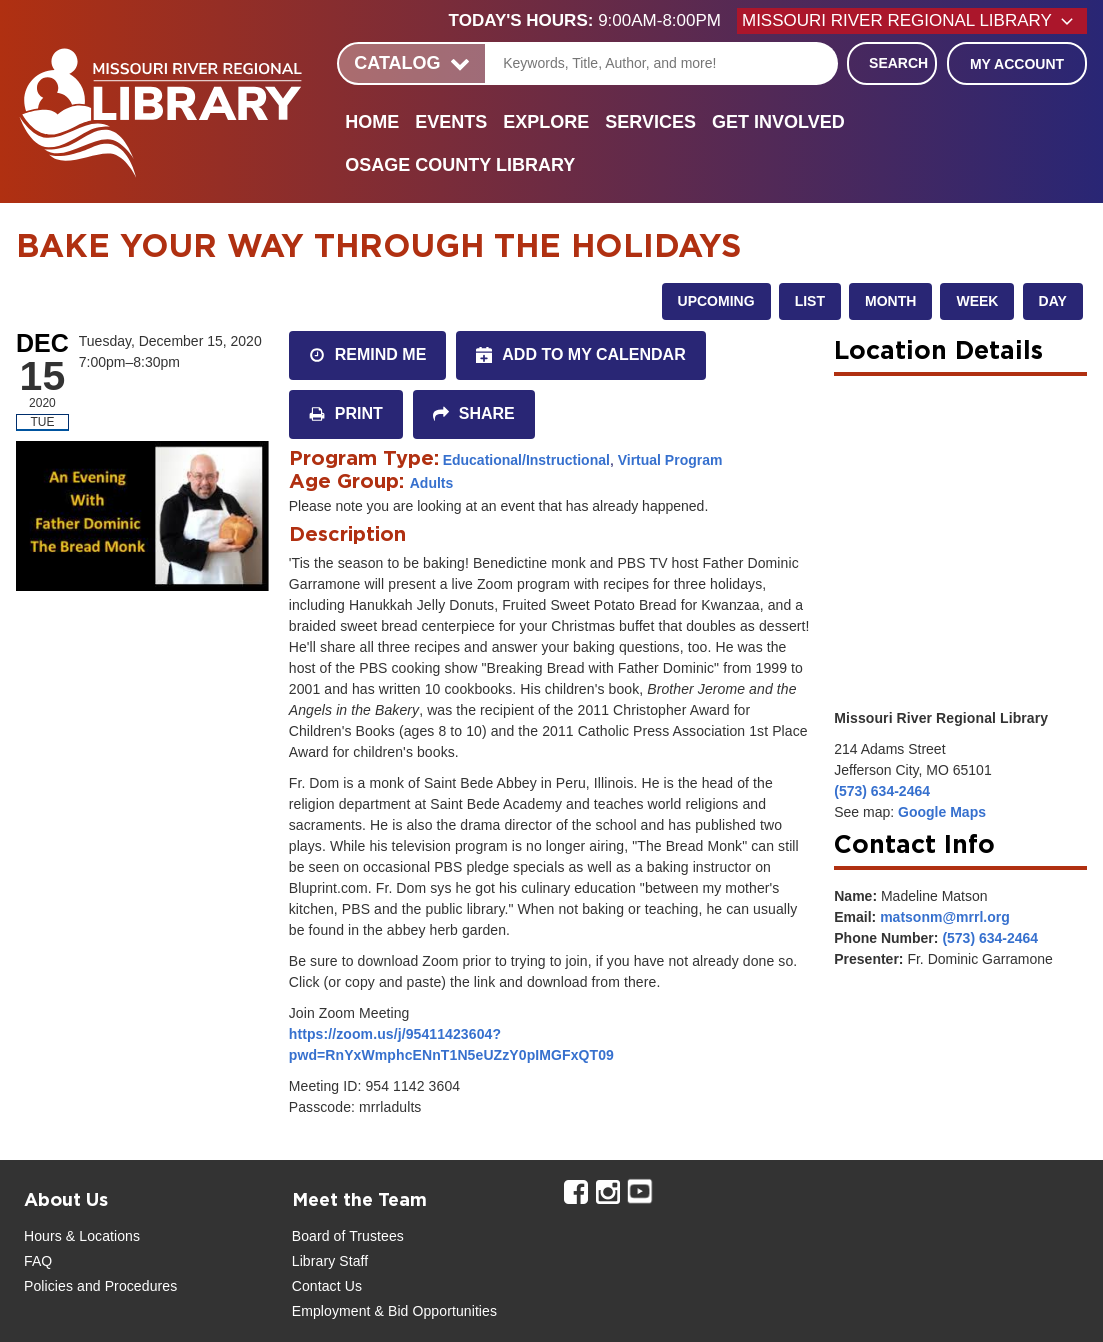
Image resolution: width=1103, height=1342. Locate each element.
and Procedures (125, 1286)
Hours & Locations (82, 1236)
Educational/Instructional (526, 460)
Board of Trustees (348, 1236)
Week (977, 301)
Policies (48, 1286)
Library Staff (330, 1261)
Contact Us (327, 1286)
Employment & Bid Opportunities (394, 1311)
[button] (593, 21)
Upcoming (716, 301)
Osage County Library (460, 165)
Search (898, 63)
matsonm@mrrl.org (945, 917)
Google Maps (942, 812)
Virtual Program (670, 460)
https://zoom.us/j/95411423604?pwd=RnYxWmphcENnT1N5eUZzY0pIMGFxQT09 (451, 1044)
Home (372, 122)
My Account (1017, 64)
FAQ (38, 1261)
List (810, 301)
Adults (432, 483)
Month (890, 301)
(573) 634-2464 (882, 791)
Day (1053, 301)
